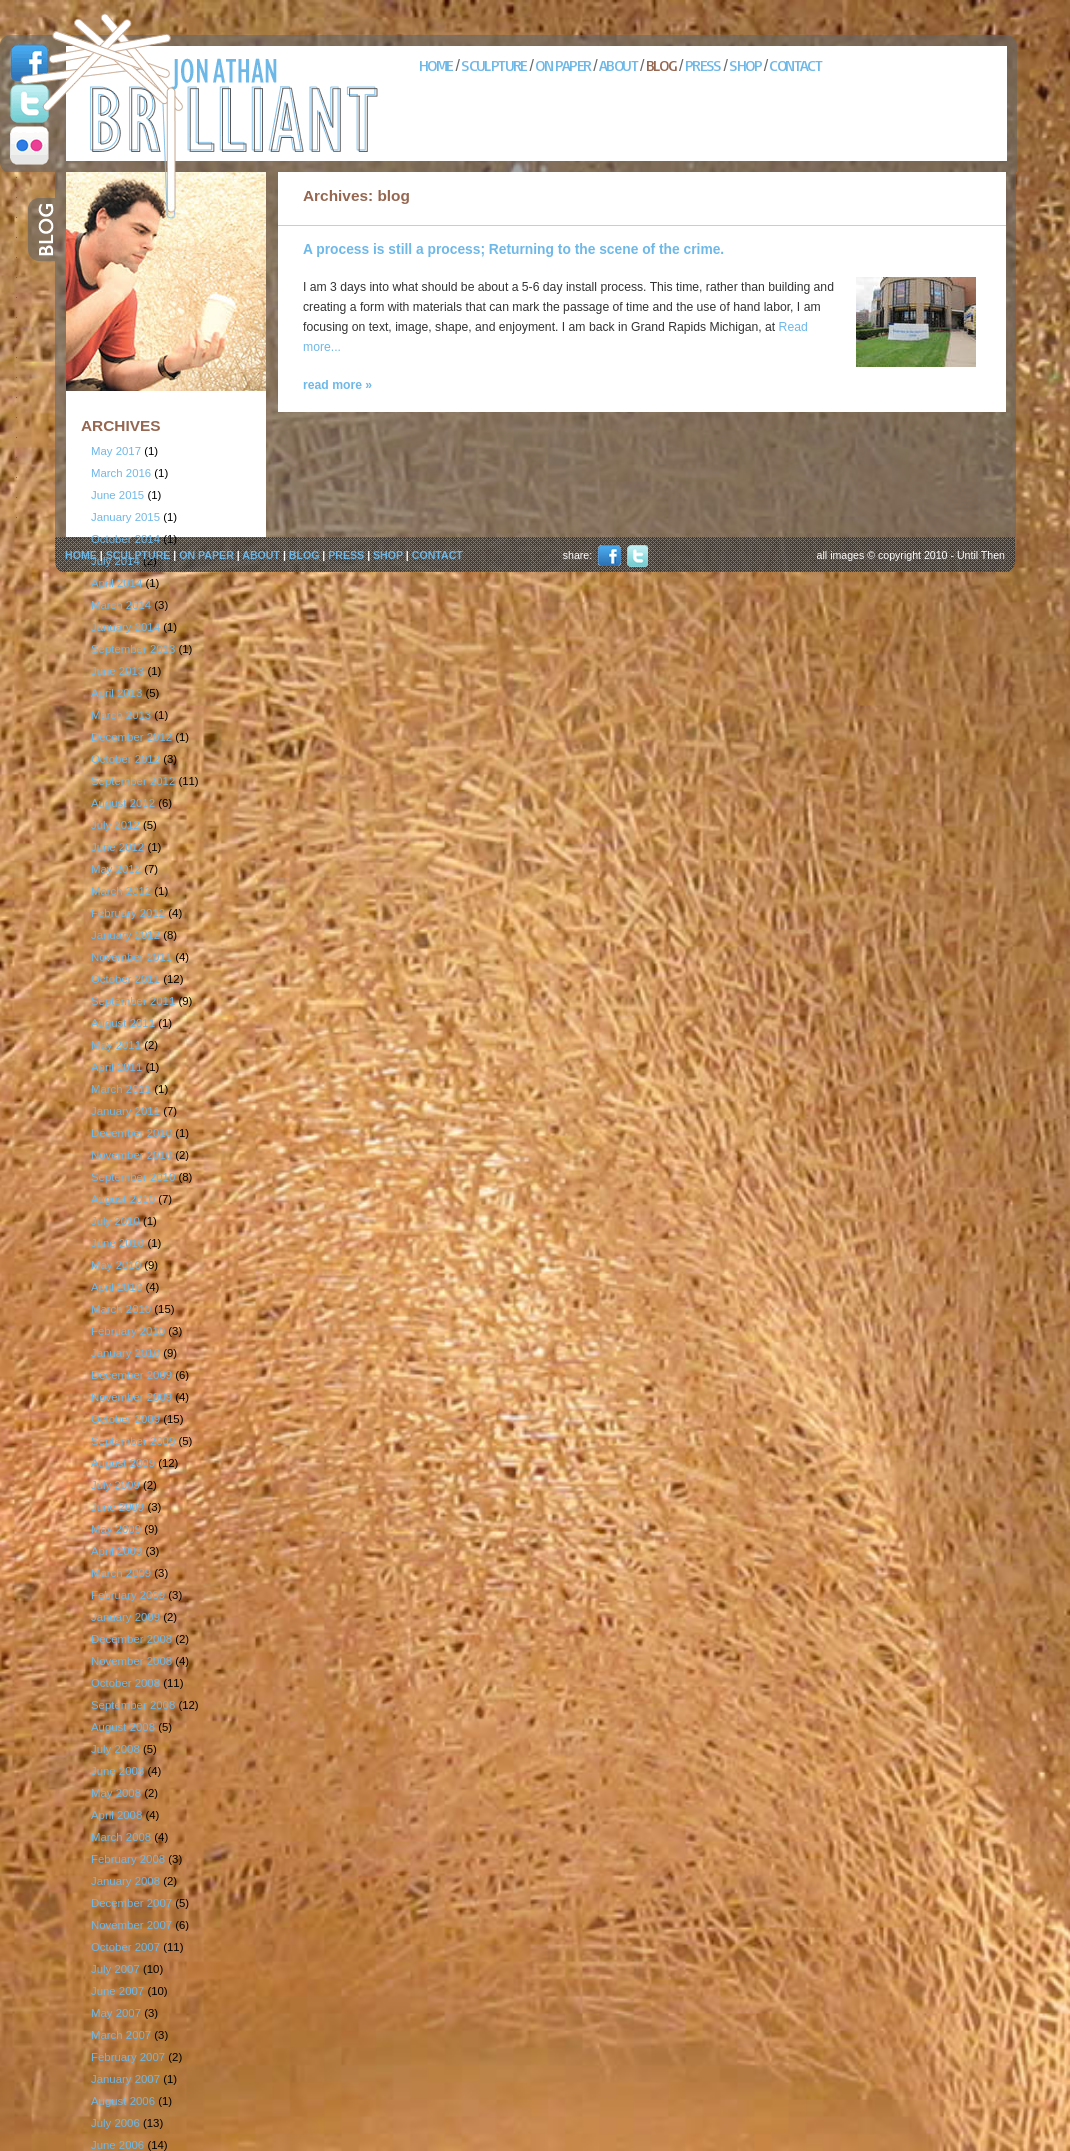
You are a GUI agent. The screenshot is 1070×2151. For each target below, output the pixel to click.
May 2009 (116, 1529)
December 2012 (131, 737)
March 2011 (121, 1089)
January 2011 (125, 1111)
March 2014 (121, 605)
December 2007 (131, 1903)
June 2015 (117, 495)
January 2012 (125, 935)
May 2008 (116, 1793)
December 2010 (131, 1133)
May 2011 (116, 1045)
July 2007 (115, 1969)
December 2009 (131, 1375)
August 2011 (123, 1023)
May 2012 (116, 869)
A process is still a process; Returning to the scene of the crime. (513, 249)
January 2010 (125, 1353)
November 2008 (131, 1661)
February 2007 (128, 2057)
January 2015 (125, 517)
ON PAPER (562, 65)
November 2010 (131, 1155)
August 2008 (123, 1727)
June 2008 (117, 1771)
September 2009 (133, 1441)
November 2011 (131, 957)
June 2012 (117, 847)
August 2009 (123, 1463)
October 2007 (125, 1947)
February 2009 (128, 1595)
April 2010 (116, 1287)
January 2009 (125, 1617)
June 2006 (117, 2145)
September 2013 (133, 649)
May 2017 (116, 451)
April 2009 (116, 1551)
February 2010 (128, 1331)
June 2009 (117, 1507)
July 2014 (115, 561)
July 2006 (115, 2123)
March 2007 (121, 2035)
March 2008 (121, 1837)
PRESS (703, 65)
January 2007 (125, 2079)
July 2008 (115, 1749)
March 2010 (121, 1309)
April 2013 (116, 693)
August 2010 (123, 1199)
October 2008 (125, 1683)
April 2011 (116, 1067)
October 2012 (125, 759)
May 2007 (116, 2013)
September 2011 (133, 1001)
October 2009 (125, 1419)
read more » (337, 385)
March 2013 (121, 715)
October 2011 (125, 979)
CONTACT (795, 65)
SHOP (745, 65)
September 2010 (133, 1177)
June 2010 (117, 1243)
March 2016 (121, 473)
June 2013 (117, 671)
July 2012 (115, 825)
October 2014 (125, 539)
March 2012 (121, 891)
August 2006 (123, 2101)
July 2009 (115, 1485)
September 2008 (133, 1705)
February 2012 (128, 913)
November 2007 (131, 1925)
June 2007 (117, 1991)
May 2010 (116, 1265)
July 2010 (115, 1221)
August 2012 (123, 803)
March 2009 (121, 1573)
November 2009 (131, 1397)
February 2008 (128, 1859)
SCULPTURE (494, 65)
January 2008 (125, 1881)
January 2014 (125, 627)
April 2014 (116, 583)
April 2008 (116, 1815)
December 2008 (131, 1639)
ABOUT (618, 65)
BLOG (661, 65)
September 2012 (133, 781)
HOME (436, 65)
